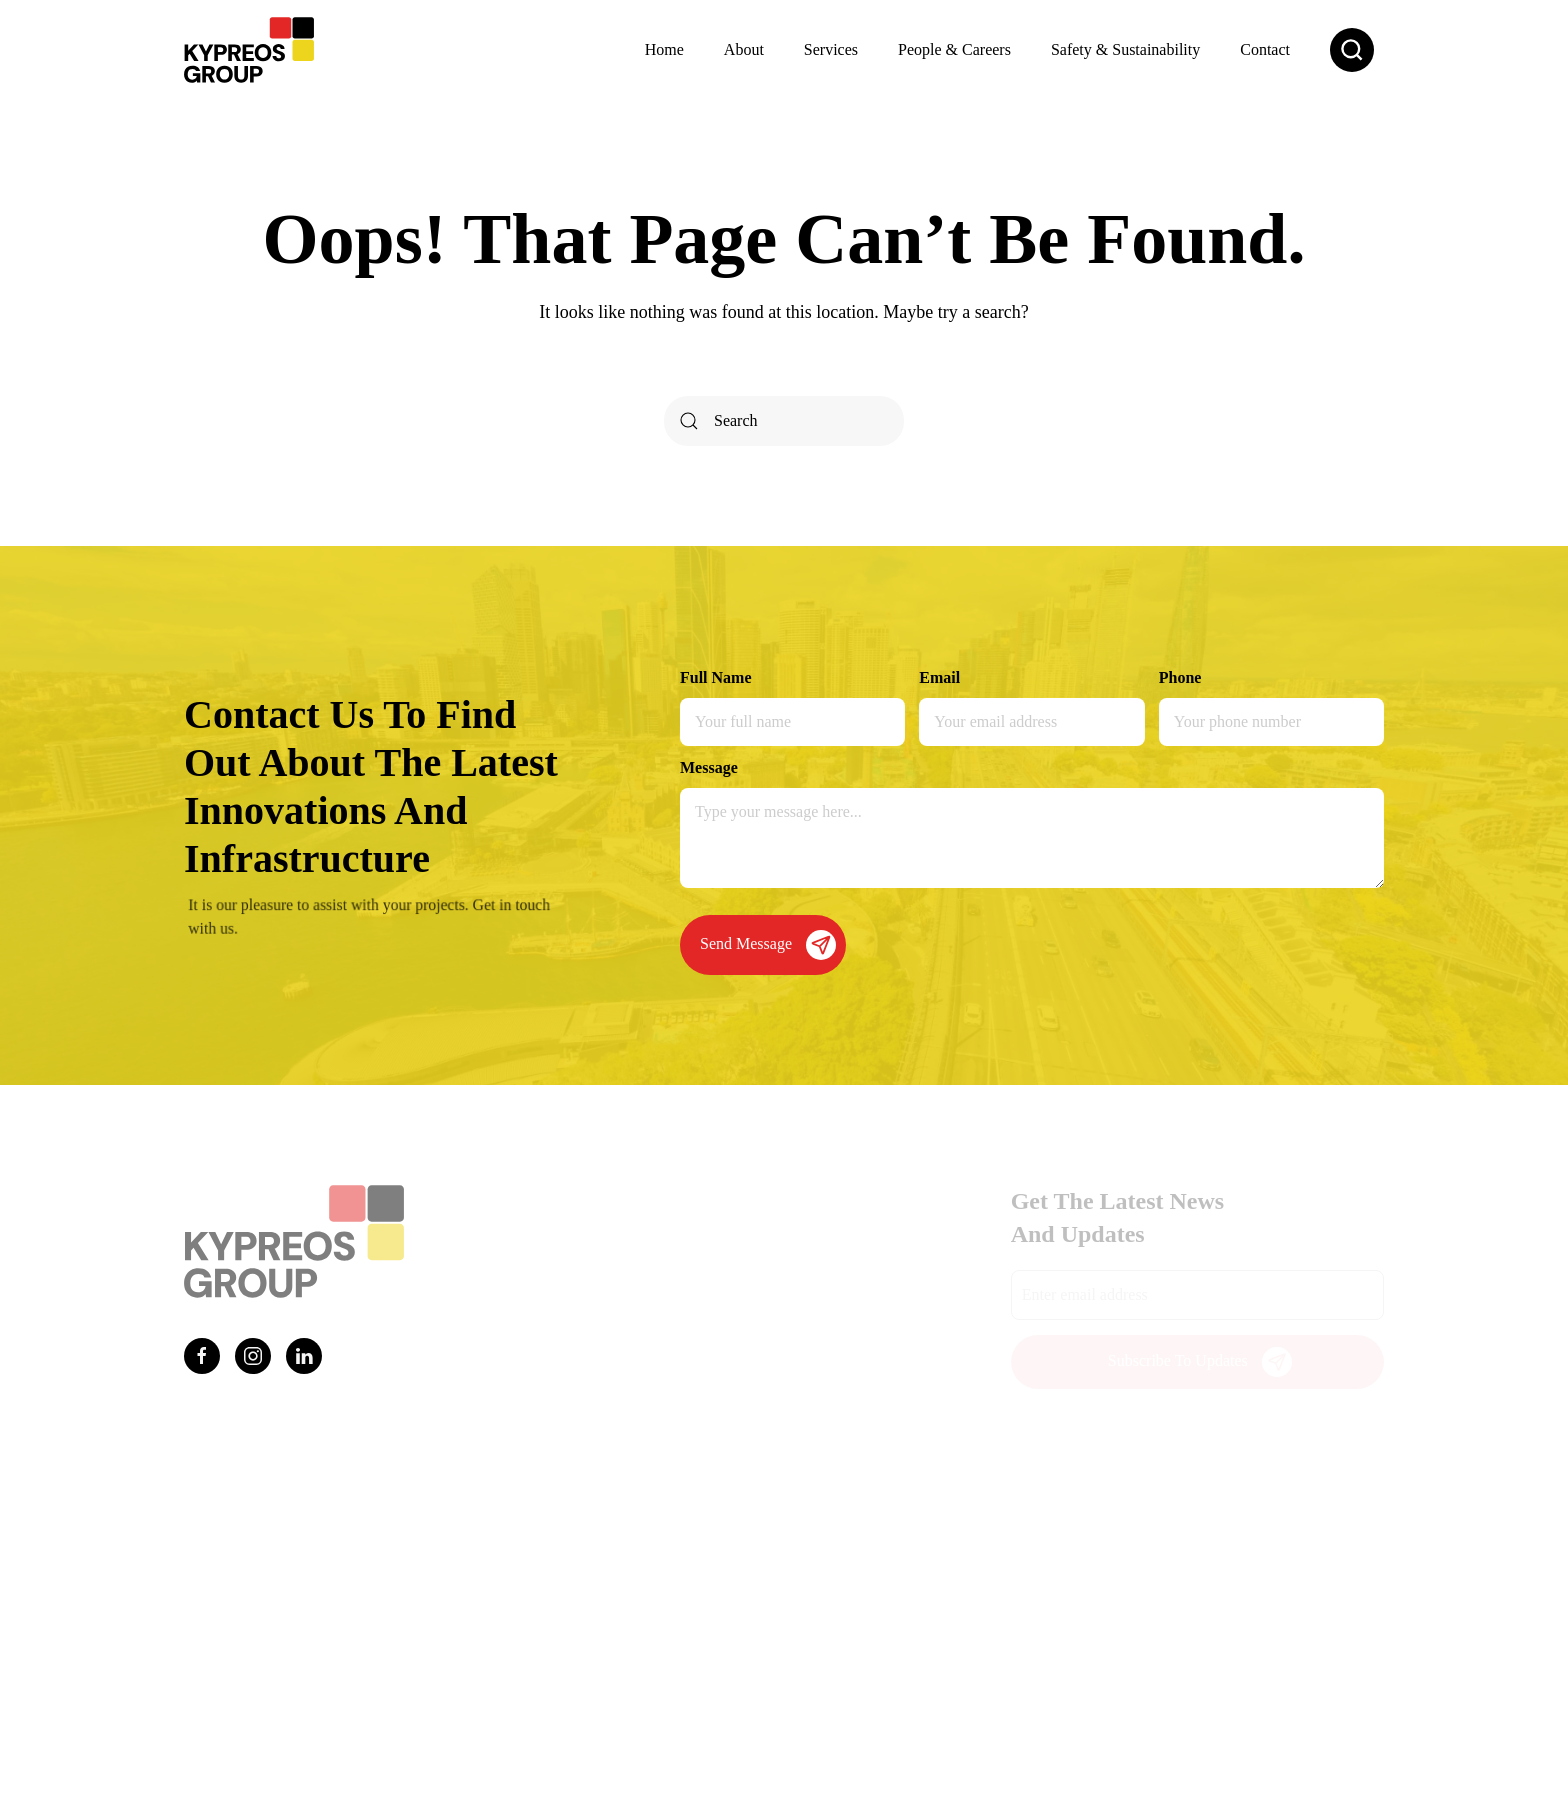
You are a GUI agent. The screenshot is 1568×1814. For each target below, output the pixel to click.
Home (664, 49)
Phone (1180, 677)
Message (709, 767)
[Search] (784, 421)
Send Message (768, 945)
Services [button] (831, 49)
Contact (1265, 49)
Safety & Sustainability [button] (1125, 49)
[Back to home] (249, 50)
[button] (1352, 50)
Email (939, 677)
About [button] (744, 49)
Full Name (716, 677)
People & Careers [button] (954, 49)
